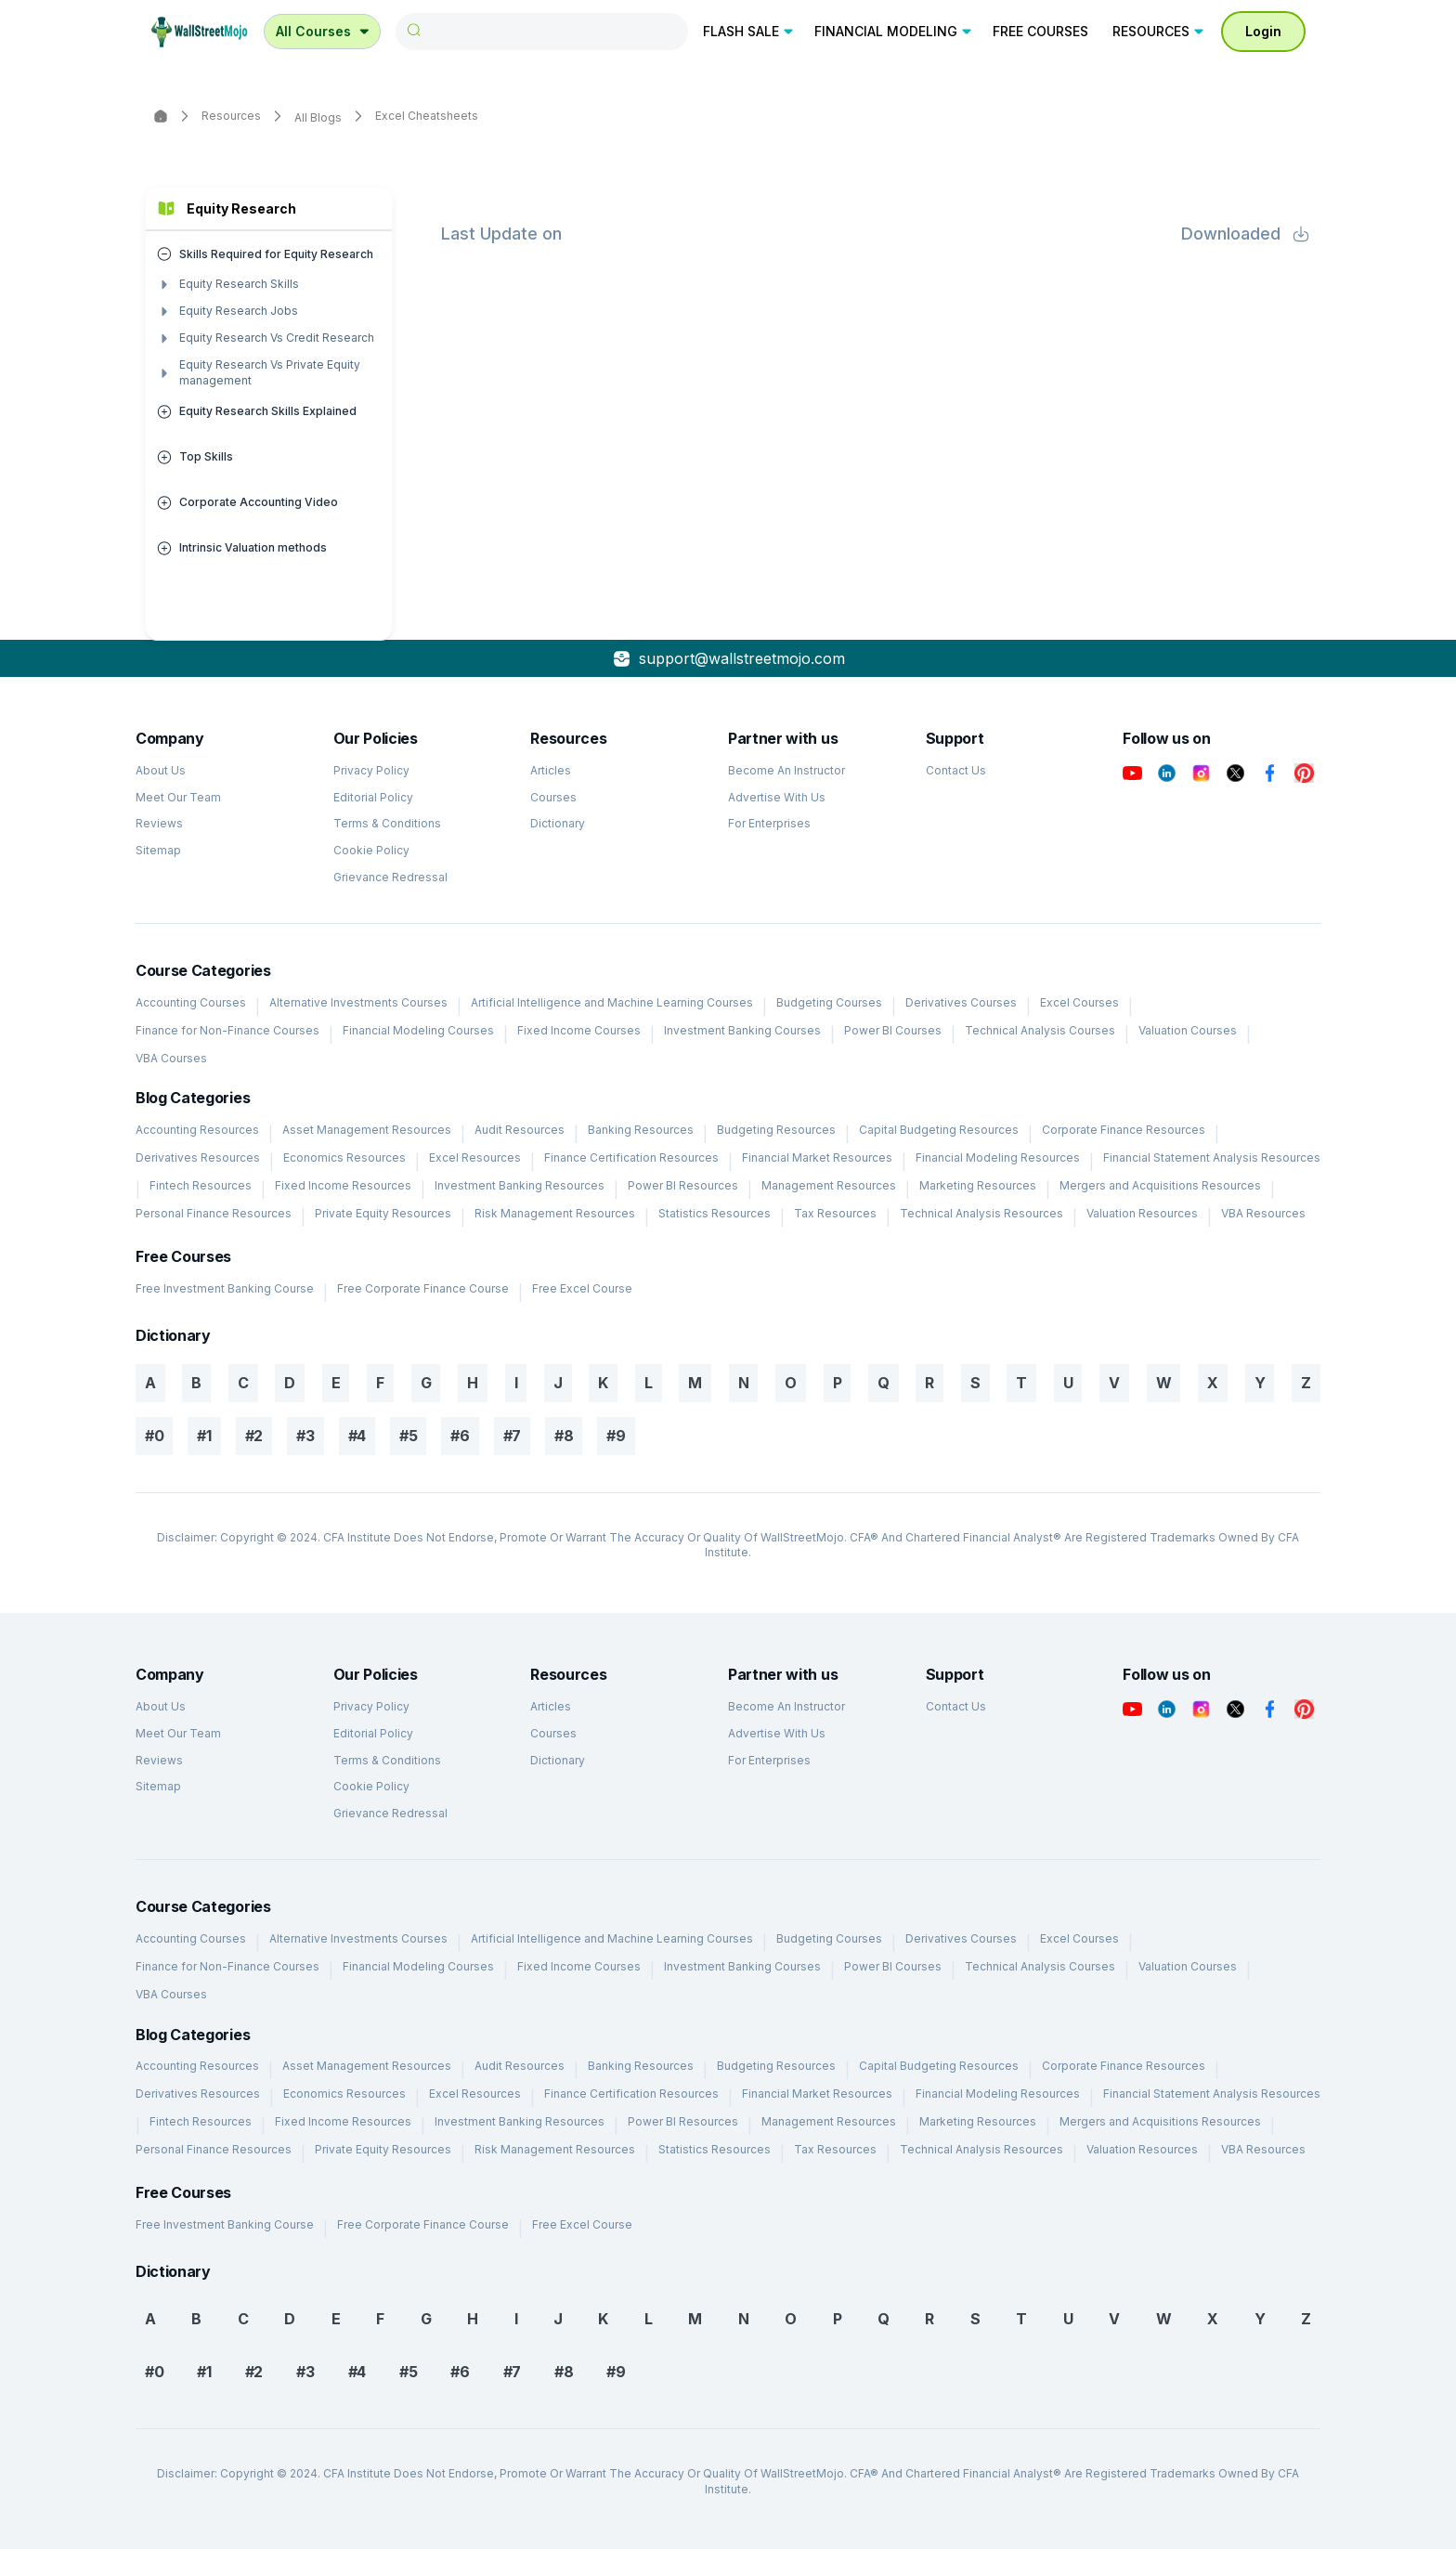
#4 (357, 1435)
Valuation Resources (1142, 1213)
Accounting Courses (191, 1002)
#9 (615, 1435)
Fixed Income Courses (579, 1030)
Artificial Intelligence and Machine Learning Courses (612, 1002)
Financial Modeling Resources (998, 1157)
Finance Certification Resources (631, 1157)
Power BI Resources (683, 1185)
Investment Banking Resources (519, 1185)
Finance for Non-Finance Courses (227, 1030)
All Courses (324, 31)
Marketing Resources (977, 1185)
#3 (305, 1435)
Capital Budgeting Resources (939, 1130)
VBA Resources (1263, 1213)
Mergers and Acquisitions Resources (1160, 1185)
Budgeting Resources (776, 1130)
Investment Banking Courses (742, 1030)
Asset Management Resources (366, 1130)
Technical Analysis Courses (1040, 1030)
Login (1263, 31)
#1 (204, 1435)
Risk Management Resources (554, 1213)
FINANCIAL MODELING (894, 31)
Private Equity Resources (383, 1213)
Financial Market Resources (817, 1157)
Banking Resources (641, 1130)
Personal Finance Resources (214, 1213)
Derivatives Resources (198, 1157)
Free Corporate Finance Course (423, 1288)
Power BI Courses (893, 1030)
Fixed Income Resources (343, 1185)
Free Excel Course (582, 1288)
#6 (459, 1435)
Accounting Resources (197, 1130)
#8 (563, 1435)
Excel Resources (475, 1157)
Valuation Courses (1187, 1030)
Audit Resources (519, 1130)
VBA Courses (171, 1058)
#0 (154, 1435)
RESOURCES (1159, 31)
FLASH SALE (749, 31)
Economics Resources (344, 1157)
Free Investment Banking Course (225, 1288)
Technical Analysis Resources (981, 1213)
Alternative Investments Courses (358, 1002)
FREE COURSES (1040, 31)
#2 (254, 1435)
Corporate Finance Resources (1123, 1130)
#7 (512, 1435)
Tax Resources (835, 1213)
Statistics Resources (714, 1213)
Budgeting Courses (829, 1002)
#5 (408, 1435)
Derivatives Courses (961, 1002)
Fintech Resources (201, 1185)
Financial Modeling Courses (418, 1030)
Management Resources (828, 1185)
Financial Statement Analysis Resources (1211, 1157)
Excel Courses (1079, 1002)
